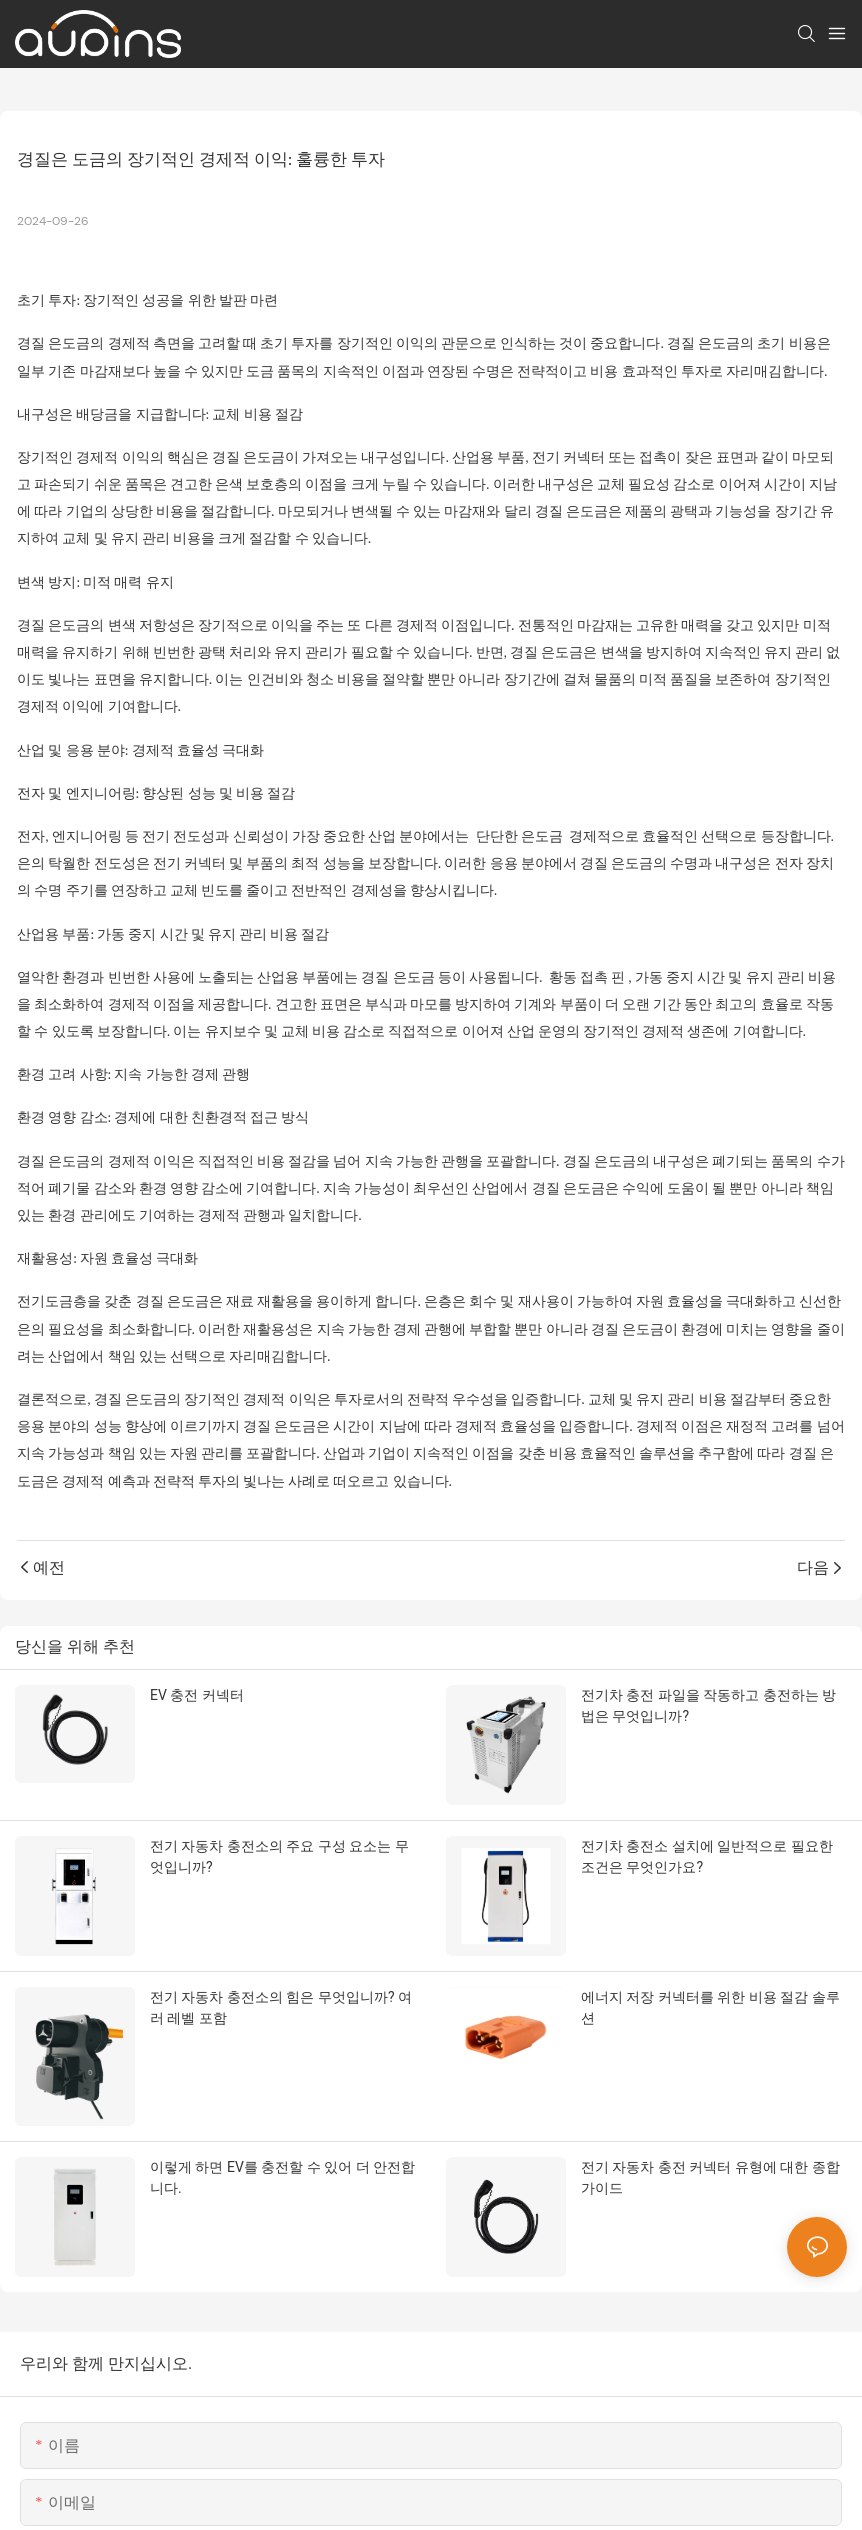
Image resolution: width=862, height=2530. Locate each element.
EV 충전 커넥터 (197, 1695)
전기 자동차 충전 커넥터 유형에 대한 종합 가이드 (710, 2177)
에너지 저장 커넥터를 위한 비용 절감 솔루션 (710, 2007)
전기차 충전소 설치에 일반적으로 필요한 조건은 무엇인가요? (707, 1856)
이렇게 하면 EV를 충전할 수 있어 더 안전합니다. (282, 2177)
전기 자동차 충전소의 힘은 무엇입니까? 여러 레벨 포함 (281, 2007)
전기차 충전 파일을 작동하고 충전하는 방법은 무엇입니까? (708, 1705)
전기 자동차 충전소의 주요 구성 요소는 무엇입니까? (279, 1856)
